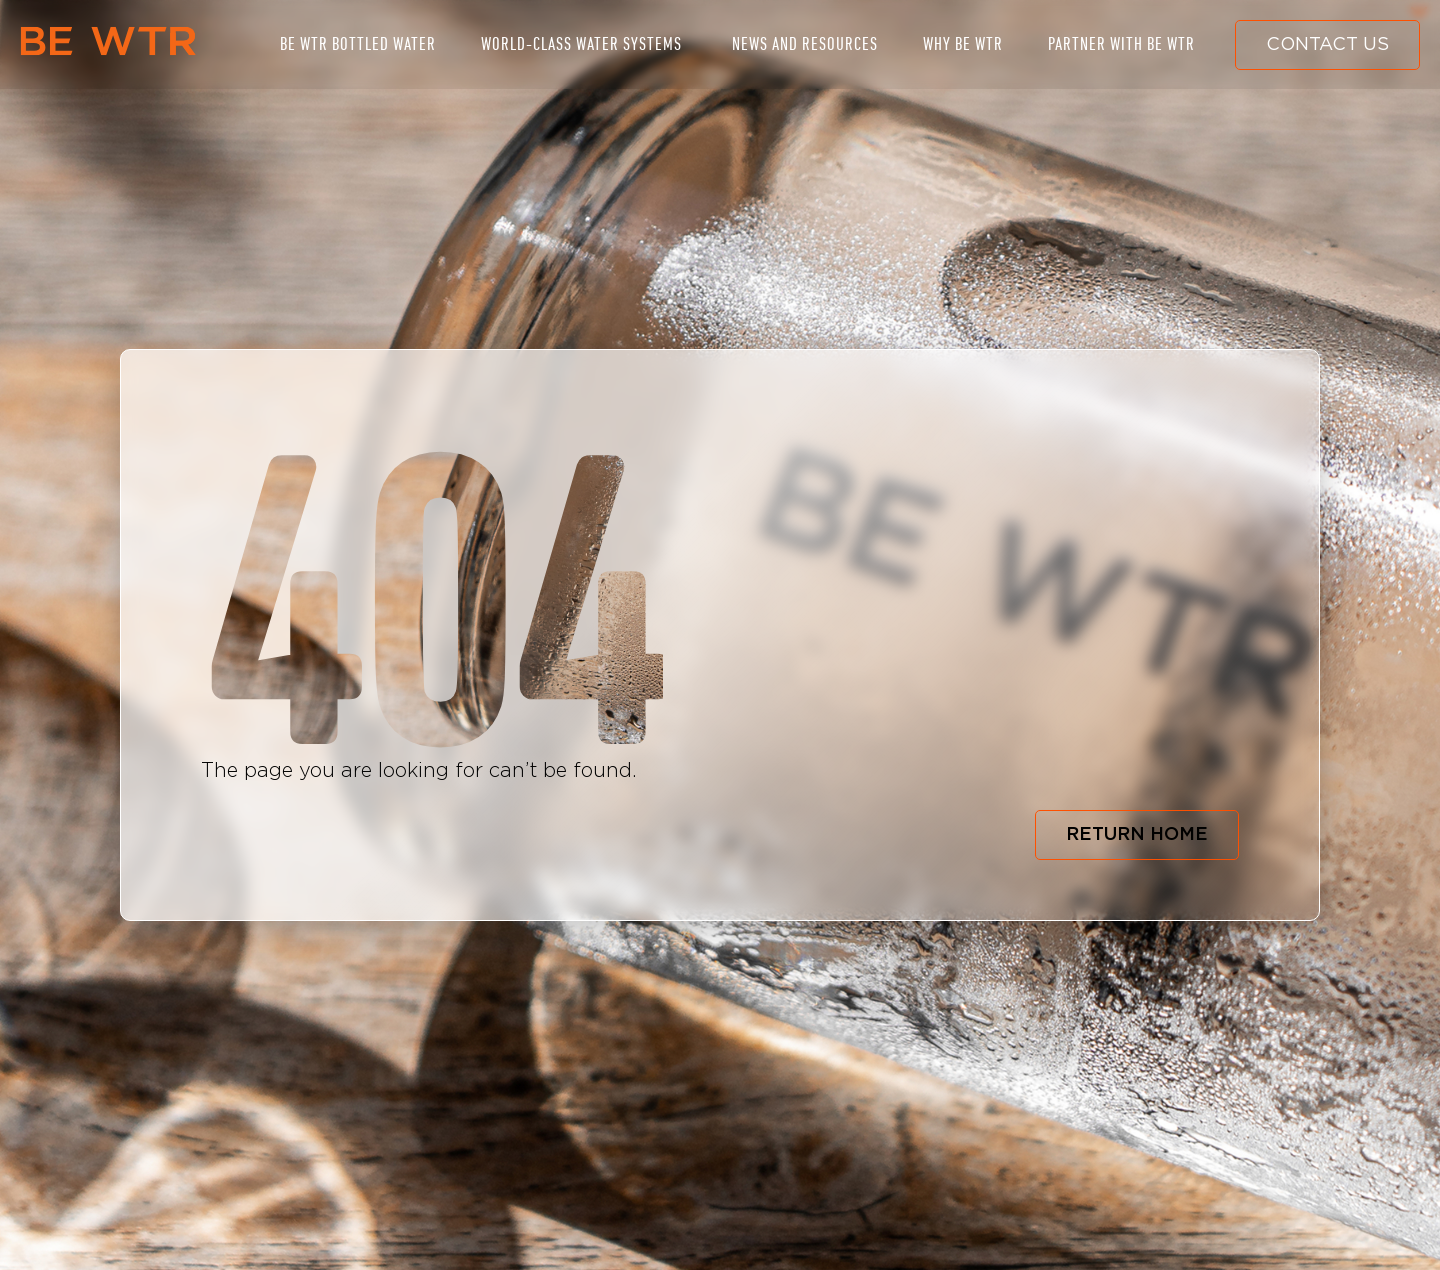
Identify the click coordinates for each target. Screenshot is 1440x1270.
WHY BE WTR (963, 44)
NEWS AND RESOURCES (805, 44)
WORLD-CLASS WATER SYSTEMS (581, 44)
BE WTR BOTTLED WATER (358, 44)
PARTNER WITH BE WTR (1121, 44)
